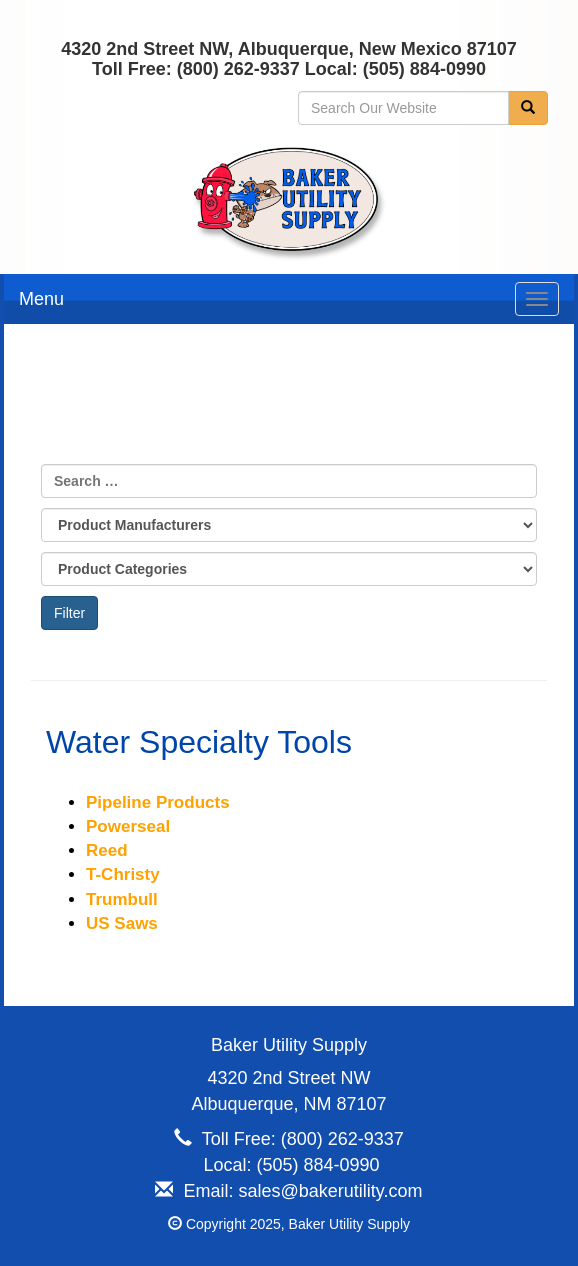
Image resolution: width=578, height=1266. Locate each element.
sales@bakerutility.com (331, 1191)
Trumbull (122, 899)
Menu (41, 299)
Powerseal (128, 826)
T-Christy (123, 874)
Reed (107, 850)
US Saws (122, 923)
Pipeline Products (158, 802)
